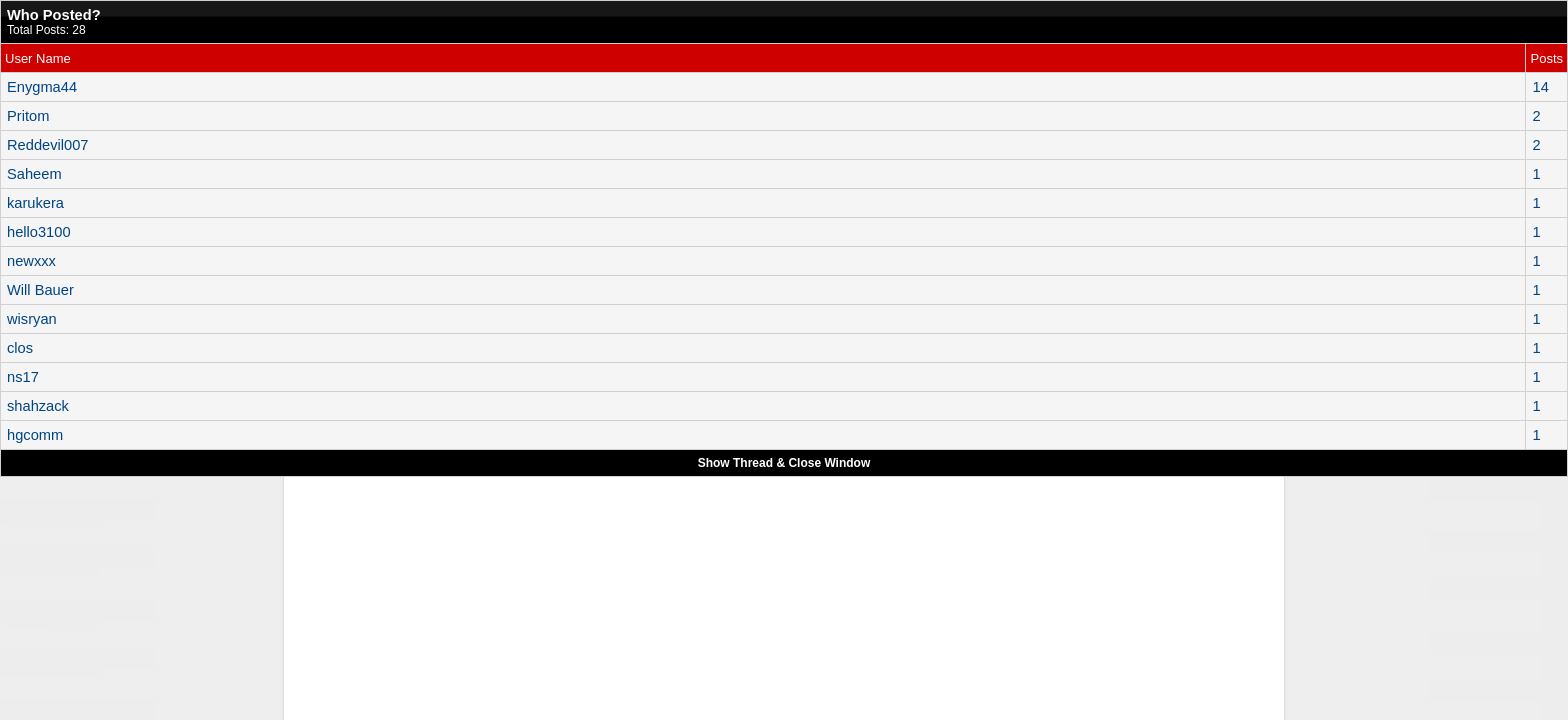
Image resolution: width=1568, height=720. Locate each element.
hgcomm (35, 435)
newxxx (31, 261)
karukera (35, 203)
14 (1540, 87)
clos (20, 348)
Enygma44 (42, 87)
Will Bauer (40, 290)
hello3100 (39, 232)
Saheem (34, 174)
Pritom (28, 116)
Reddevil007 (47, 145)
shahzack (38, 406)
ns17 (23, 377)
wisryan (32, 319)
